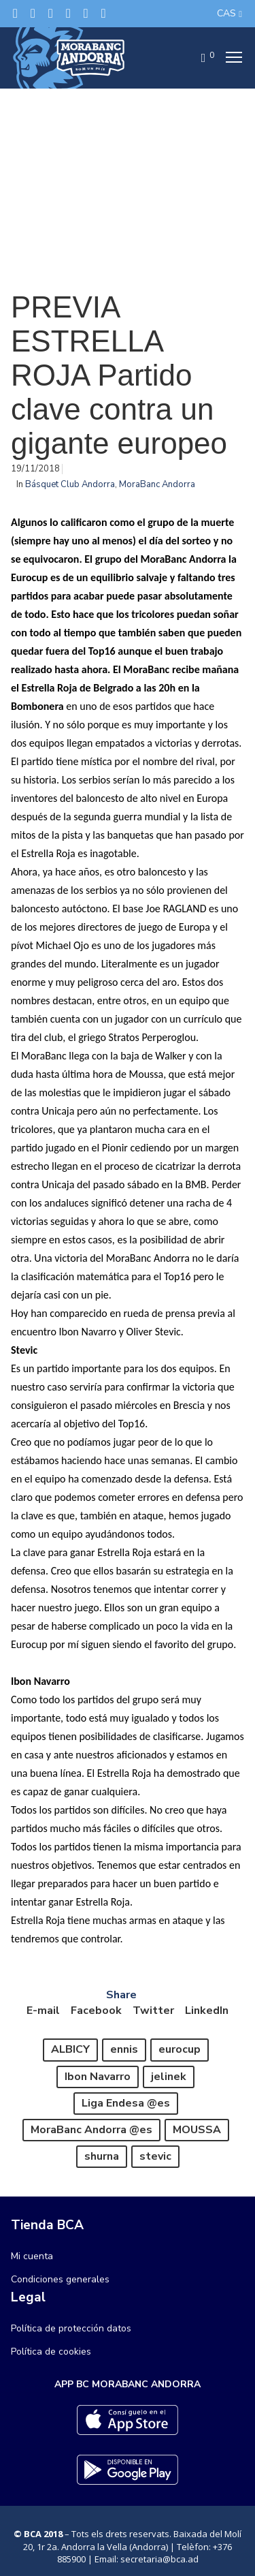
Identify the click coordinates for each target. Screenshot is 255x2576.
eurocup (179, 2049)
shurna (101, 2156)
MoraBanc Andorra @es (91, 2129)
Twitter (153, 2010)
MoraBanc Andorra (157, 484)
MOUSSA (197, 2129)
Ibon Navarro (98, 2076)
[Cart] (199, 58)
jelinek (168, 2076)
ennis (124, 2049)
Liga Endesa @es (126, 2103)
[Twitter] (15, 13)
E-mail (43, 2010)
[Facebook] (33, 13)
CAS (226, 13)
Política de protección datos (71, 2328)
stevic (155, 2156)
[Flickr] (86, 13)
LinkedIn (206, 2010)
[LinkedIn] (68, 13)
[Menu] (230, 58)
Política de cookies (51, 2351)
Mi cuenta (32, 2256)
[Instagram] (50, 13)
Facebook (96, 2010)
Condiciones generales (60, 2279)
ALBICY (70, 2049)
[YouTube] (103, 13)
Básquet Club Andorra (70, 484)
